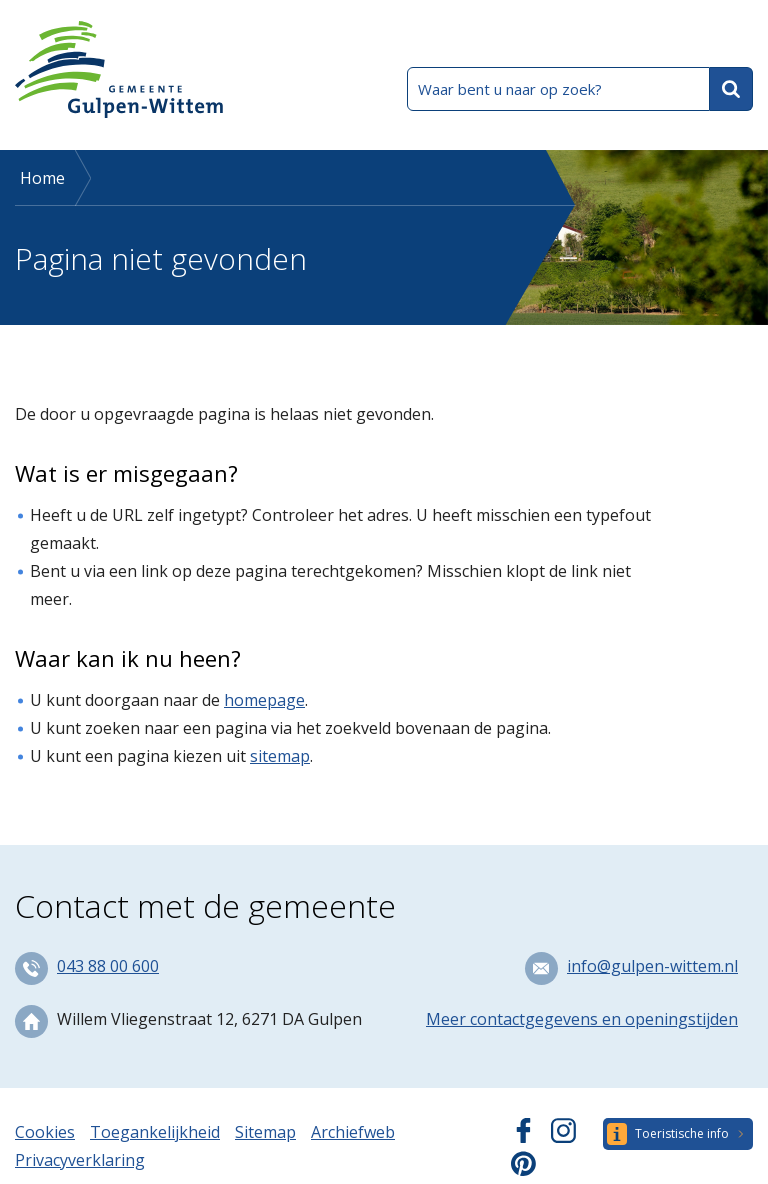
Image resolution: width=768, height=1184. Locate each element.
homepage (264, 700)
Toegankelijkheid (155, 1132)
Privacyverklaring (80, 1160)
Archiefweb (353, 1132)
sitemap (280, 756)
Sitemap (265, 1132)
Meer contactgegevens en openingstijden (582, 1019)
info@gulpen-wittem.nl (652, 966)
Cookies (45, 1132)
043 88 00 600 (108, 966)
